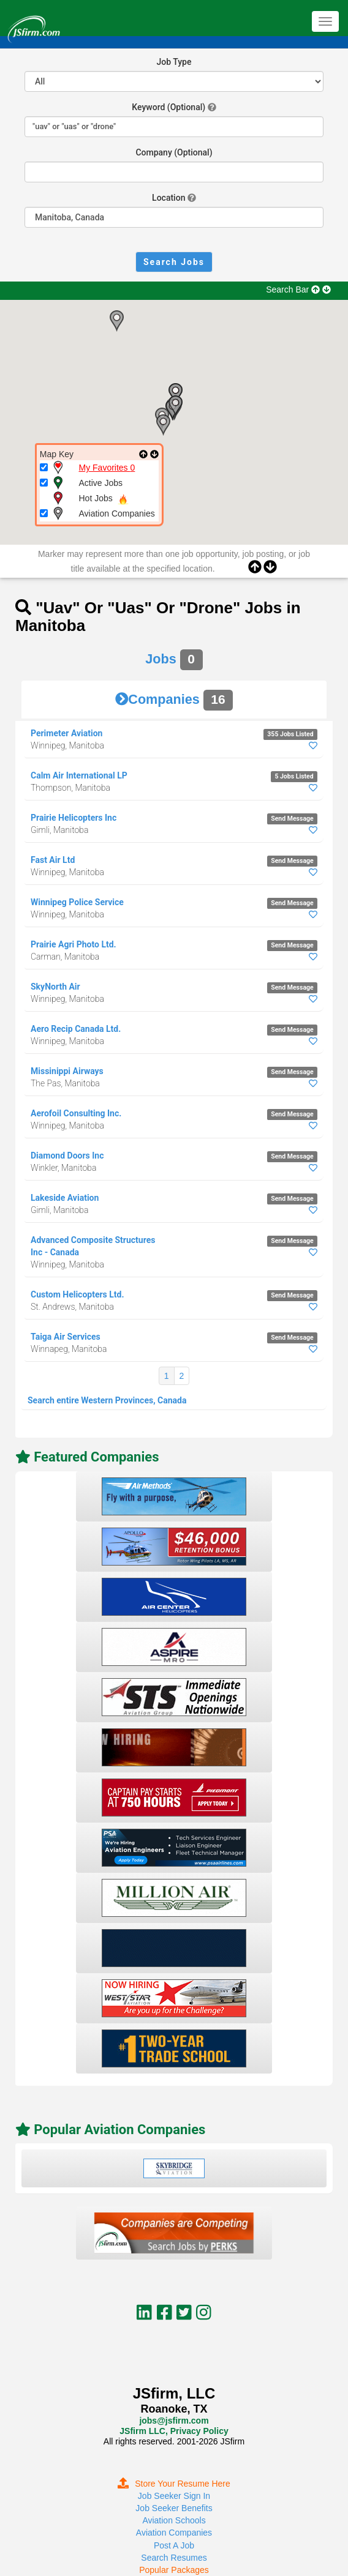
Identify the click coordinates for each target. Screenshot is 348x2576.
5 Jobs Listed (293, 776)
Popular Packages (174, 2570)
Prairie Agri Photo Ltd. (73, 944)
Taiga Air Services (65, 1337)
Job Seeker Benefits (173, 2508)
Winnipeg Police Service (77, 902)
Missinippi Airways (67, 1071)
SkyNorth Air (55, 986)
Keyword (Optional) (168, 107)
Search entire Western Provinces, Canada (107, 1400)
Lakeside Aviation (65, 1198)
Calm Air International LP (79, 775)
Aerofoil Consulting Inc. (76, 1113)
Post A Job (174, 2545)
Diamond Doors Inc (67, 1155)
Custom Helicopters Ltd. (77, 1294)
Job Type (174, 62)
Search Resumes (173, 2558)
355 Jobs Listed (290, 734)
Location (168, 198)
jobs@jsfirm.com (173, 2420)
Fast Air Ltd (53, 860)
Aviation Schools (173, 2520)
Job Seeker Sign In (174, 2496)
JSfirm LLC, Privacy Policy (173, 2431)
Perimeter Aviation (66, 733)
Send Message (292, 819)
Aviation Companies (174, 2532)
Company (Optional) (173, 152)
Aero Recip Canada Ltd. (76, 1029)
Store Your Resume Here (174, 2483)
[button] (116, 321)
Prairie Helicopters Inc (73, 818)
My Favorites (107, 467)
